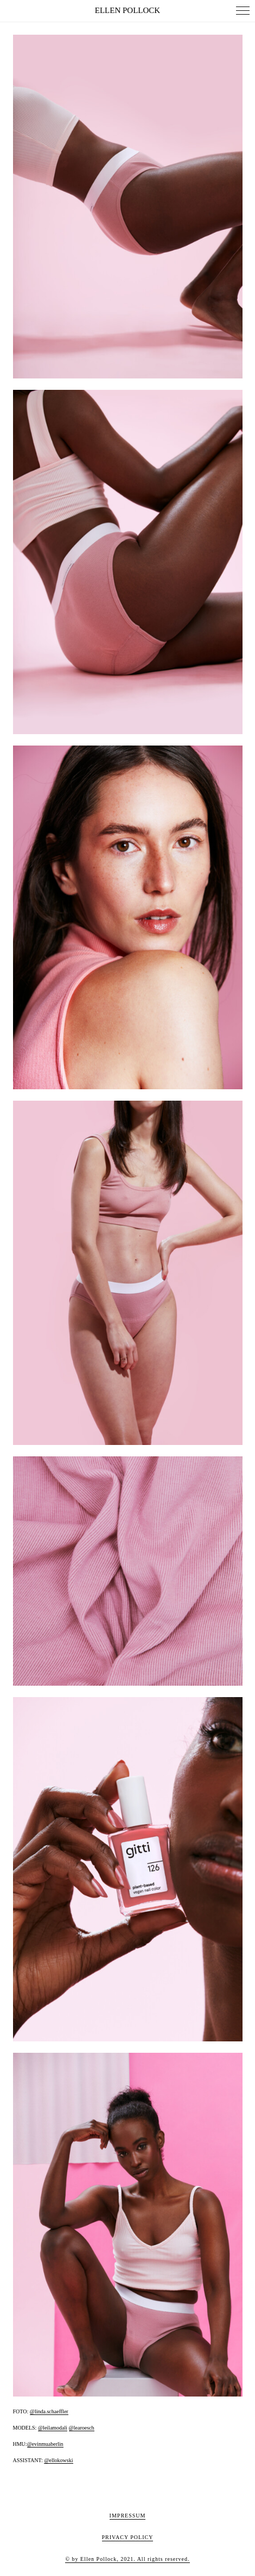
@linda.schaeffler (49, 2411)
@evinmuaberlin (45, 2444)
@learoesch (81, 2428)
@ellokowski (58, 2460)
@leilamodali (52, 2428)
